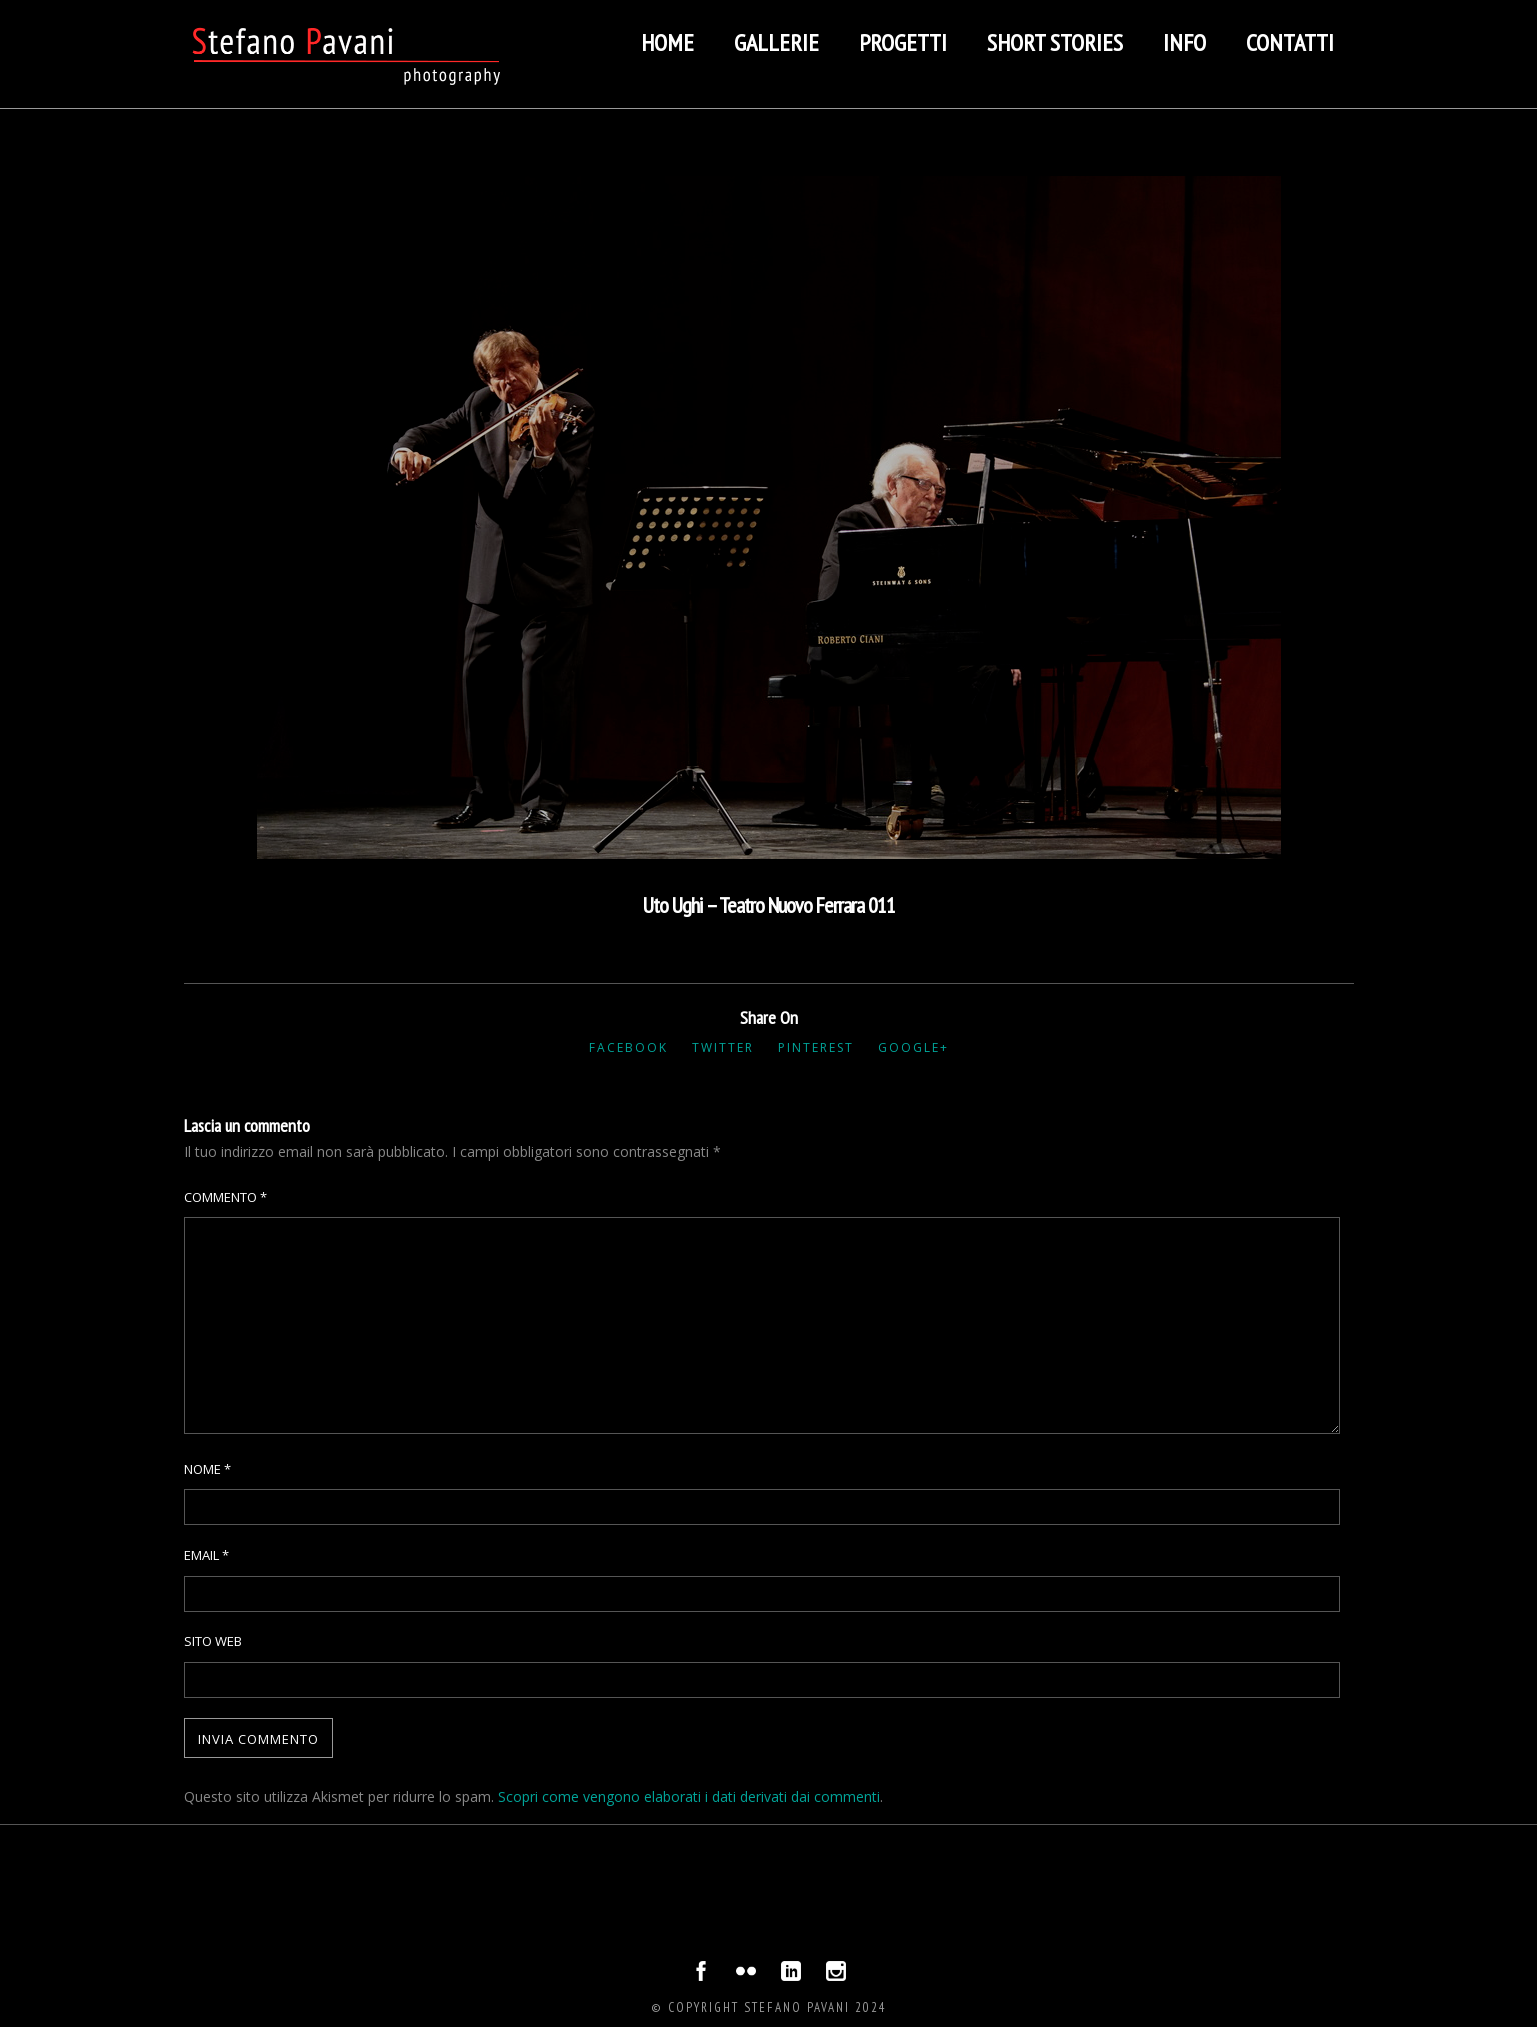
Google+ (913, 1047)
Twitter (723, 1047)
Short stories (1055, 42)
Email (206, 1555)
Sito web (213, 1641)
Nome (207, 1469)
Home (667, 42)
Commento (225, 1197)
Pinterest (816, 1047)
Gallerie (776, 42)
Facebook (628, 1047)
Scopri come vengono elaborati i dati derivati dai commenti (689, 1796)
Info (1184, 42)
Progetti (903, 42)
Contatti (1290, 42)
